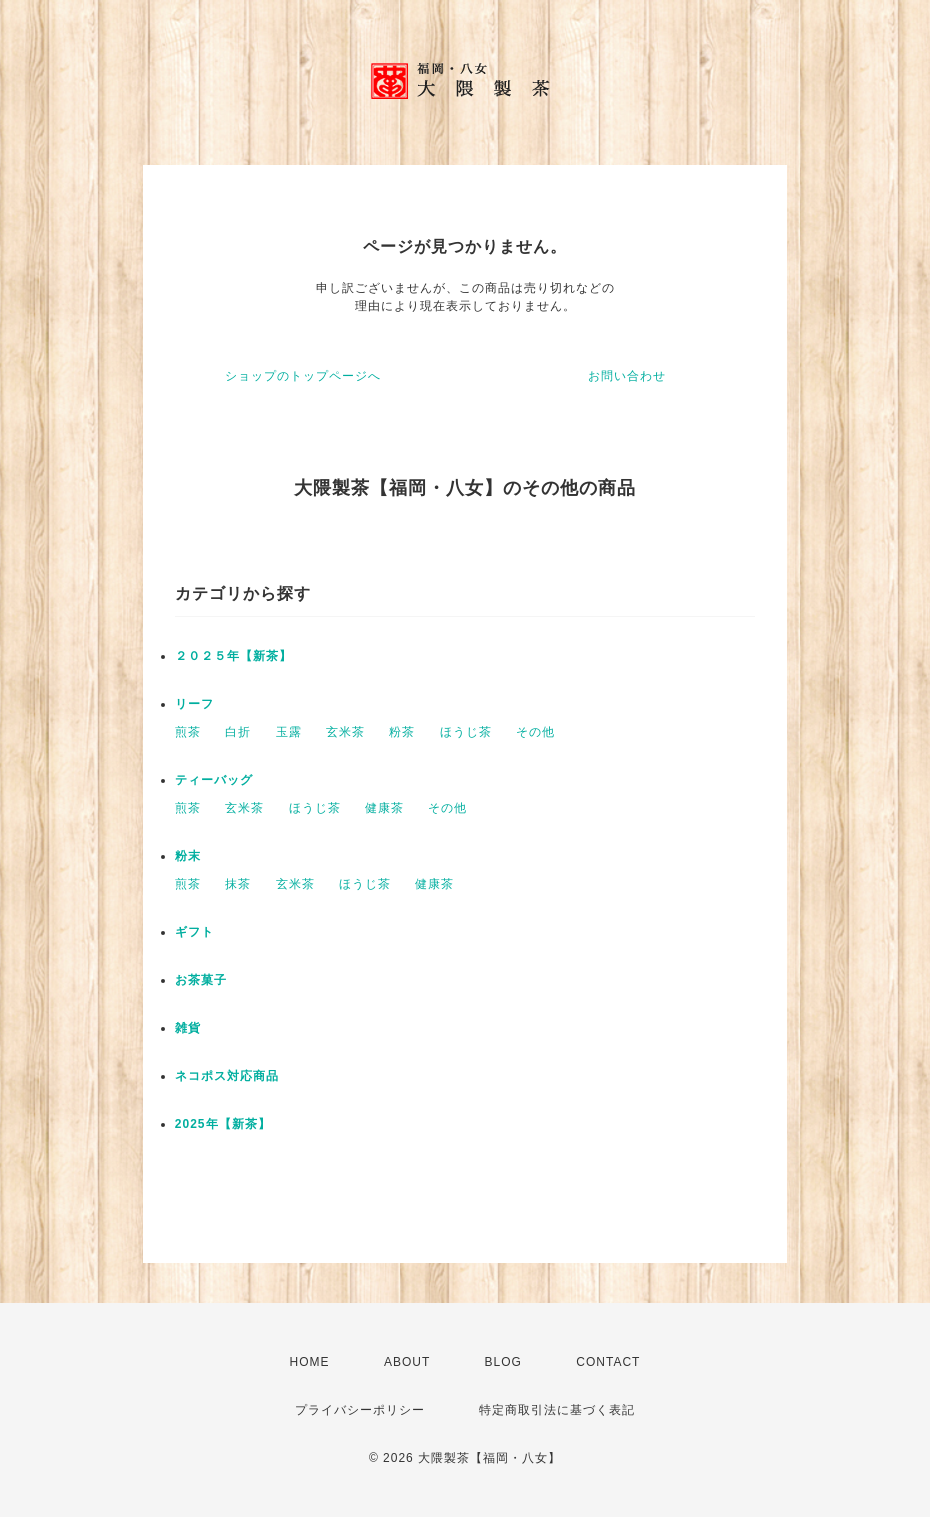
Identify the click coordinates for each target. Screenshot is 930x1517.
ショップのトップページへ (303, 376)
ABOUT (407, 1362)
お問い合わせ (627, 376)
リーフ (194, 704)
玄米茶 (345, 732)
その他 (535, 732)
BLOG (503, 1362)
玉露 (289, 732)
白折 (238, 732)
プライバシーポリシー (360, 1410)
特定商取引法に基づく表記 (557, 1410)
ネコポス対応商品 (227, 1076)
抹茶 (238, 884)
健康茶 (384, 808)
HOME (310, 1362)
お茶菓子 (201, 980)
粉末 (188, 856)
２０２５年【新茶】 (233, 656)
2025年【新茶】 (223, 1124)
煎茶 (188, 732)
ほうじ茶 (466, 732)
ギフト (194, 932)
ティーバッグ (214, 780)
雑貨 (188, 1028)
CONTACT (608, 1362)
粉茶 (402, 732)
